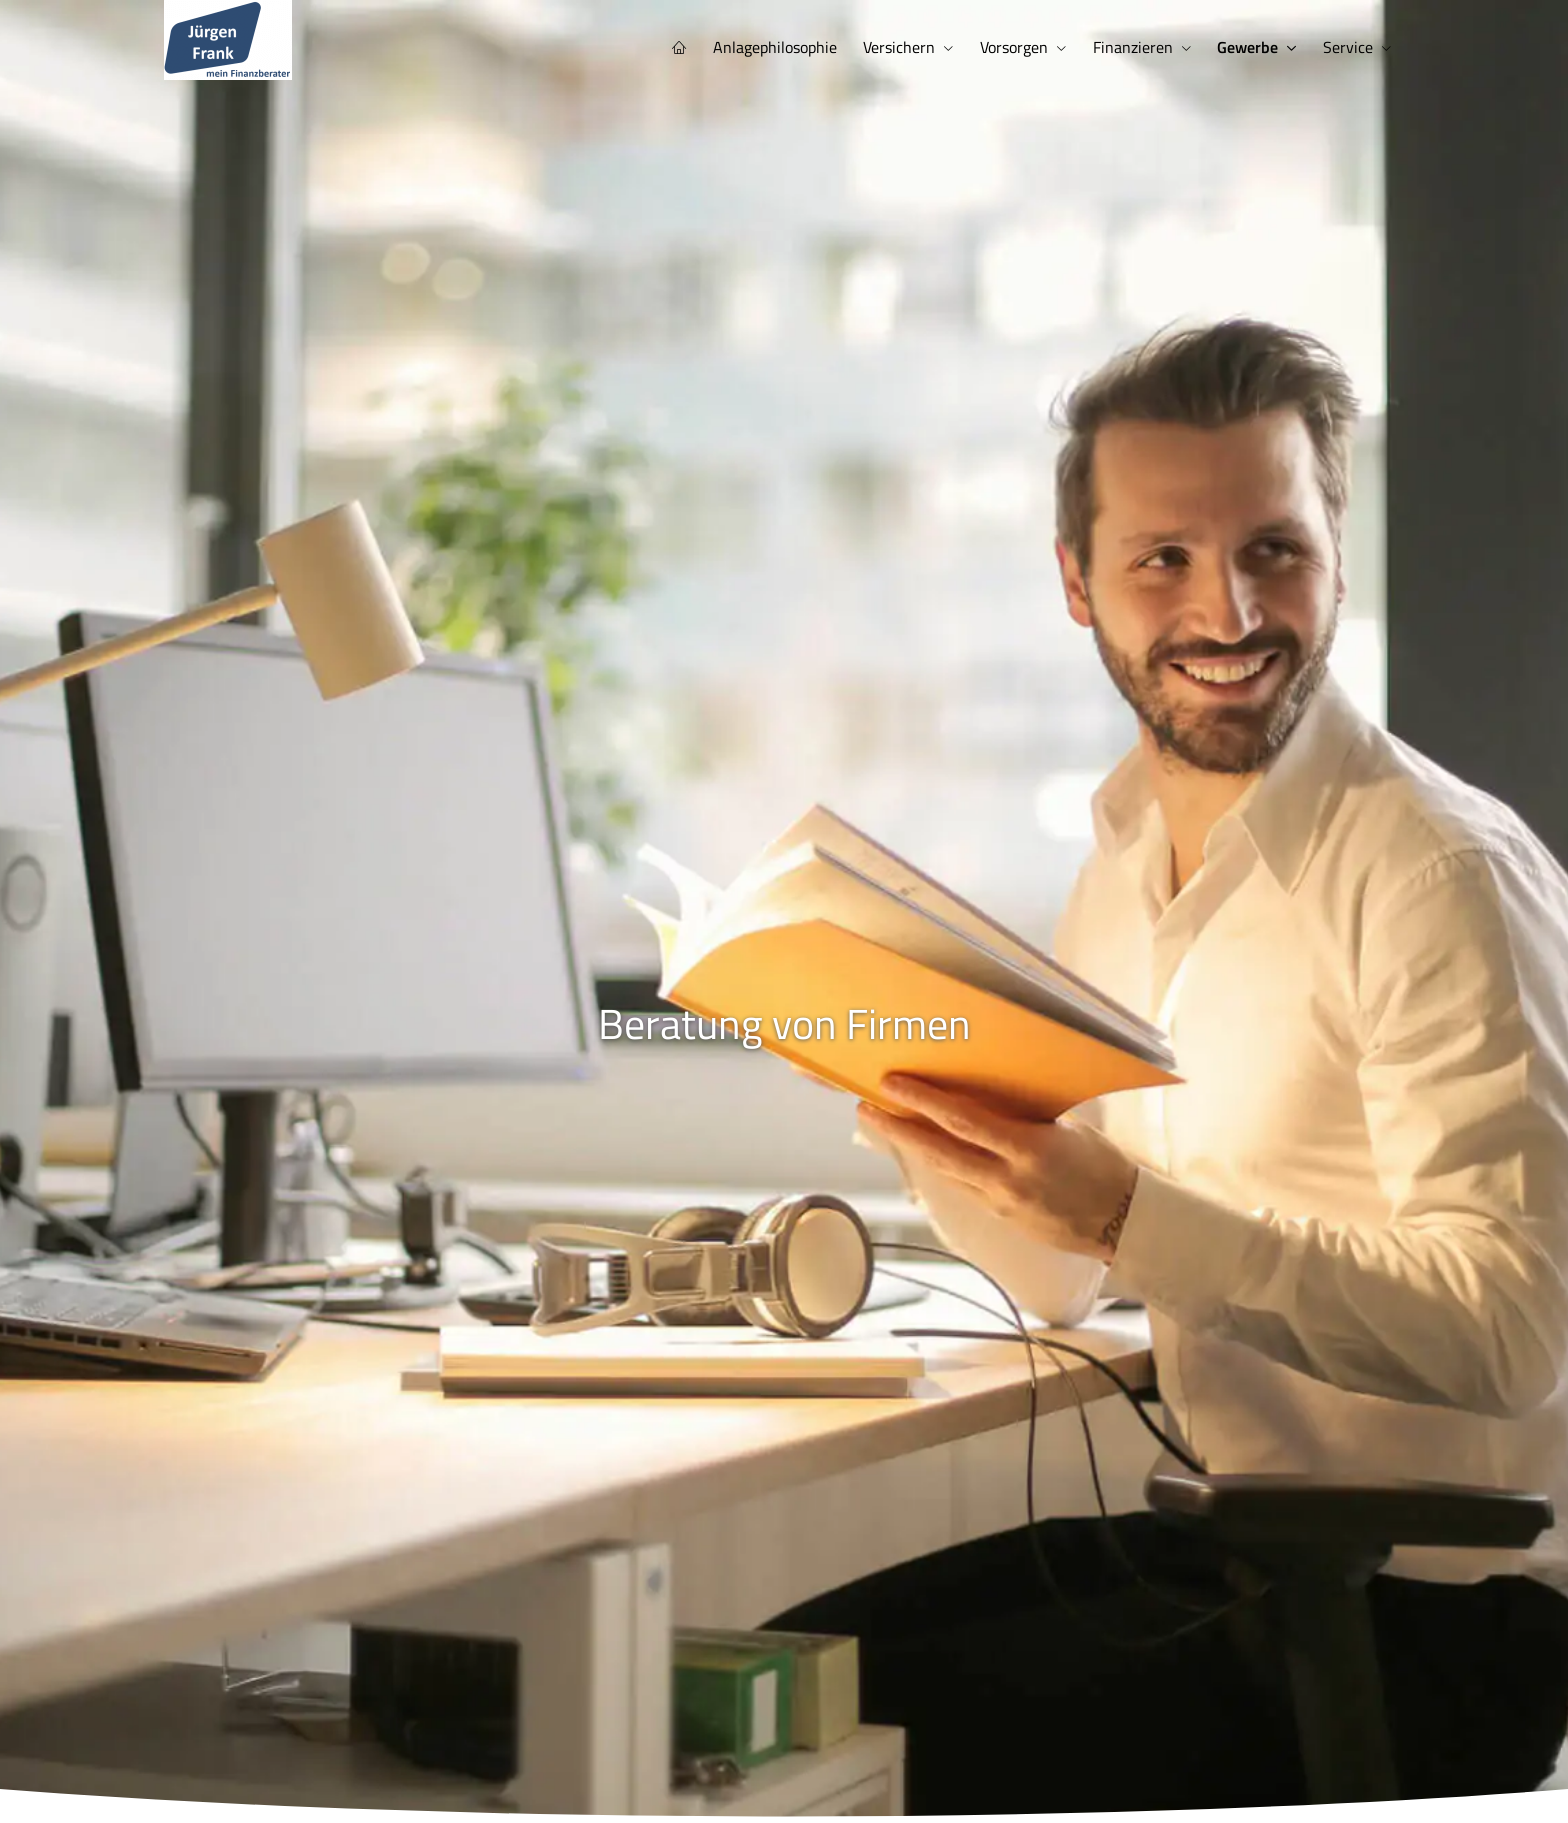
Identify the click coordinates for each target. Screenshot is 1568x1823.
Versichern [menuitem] (911, 46)
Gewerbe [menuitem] (1251, 46)
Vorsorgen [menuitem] (1023, 46)
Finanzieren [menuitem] (1139, 46)
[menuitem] (696, 46)
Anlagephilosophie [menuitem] (789, 46)
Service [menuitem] (1349, 46)
